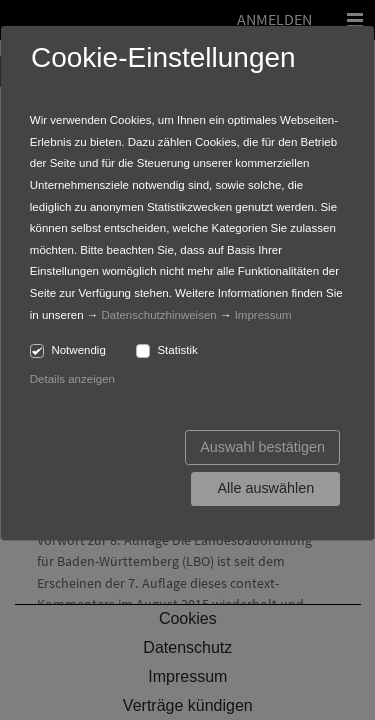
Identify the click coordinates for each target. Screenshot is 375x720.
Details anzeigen (72, 379)
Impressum (263, 315)
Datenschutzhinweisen (159, 315)
